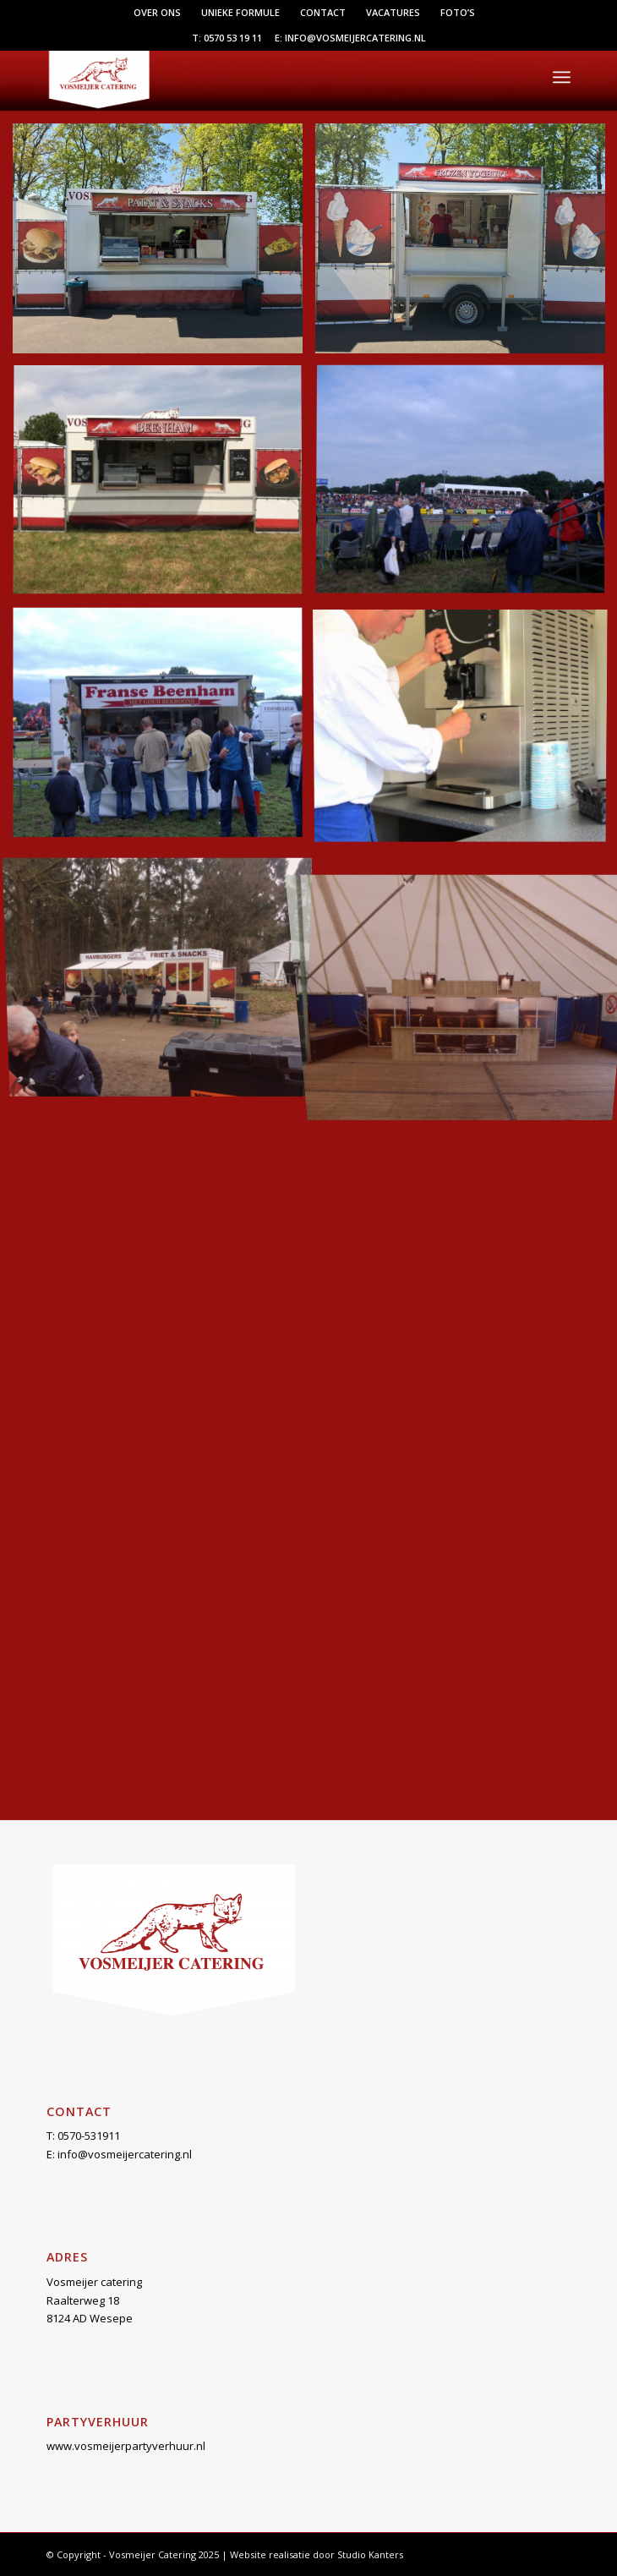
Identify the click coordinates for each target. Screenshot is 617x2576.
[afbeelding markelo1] (164, 971)
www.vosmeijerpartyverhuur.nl (125, 2445)
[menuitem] (157, 12)
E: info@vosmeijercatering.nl (350, 37)
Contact (323, 12)
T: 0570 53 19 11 (227, 37)
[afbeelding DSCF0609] (164, 729)
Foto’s (457, 12)
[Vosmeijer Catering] (256, 77)
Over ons (157, 12)
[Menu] (562, 77)
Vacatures (393, 12)
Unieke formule (240, 12)
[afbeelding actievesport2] (164, 244)
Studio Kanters (370, 2554)
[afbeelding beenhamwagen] (164, 487)
